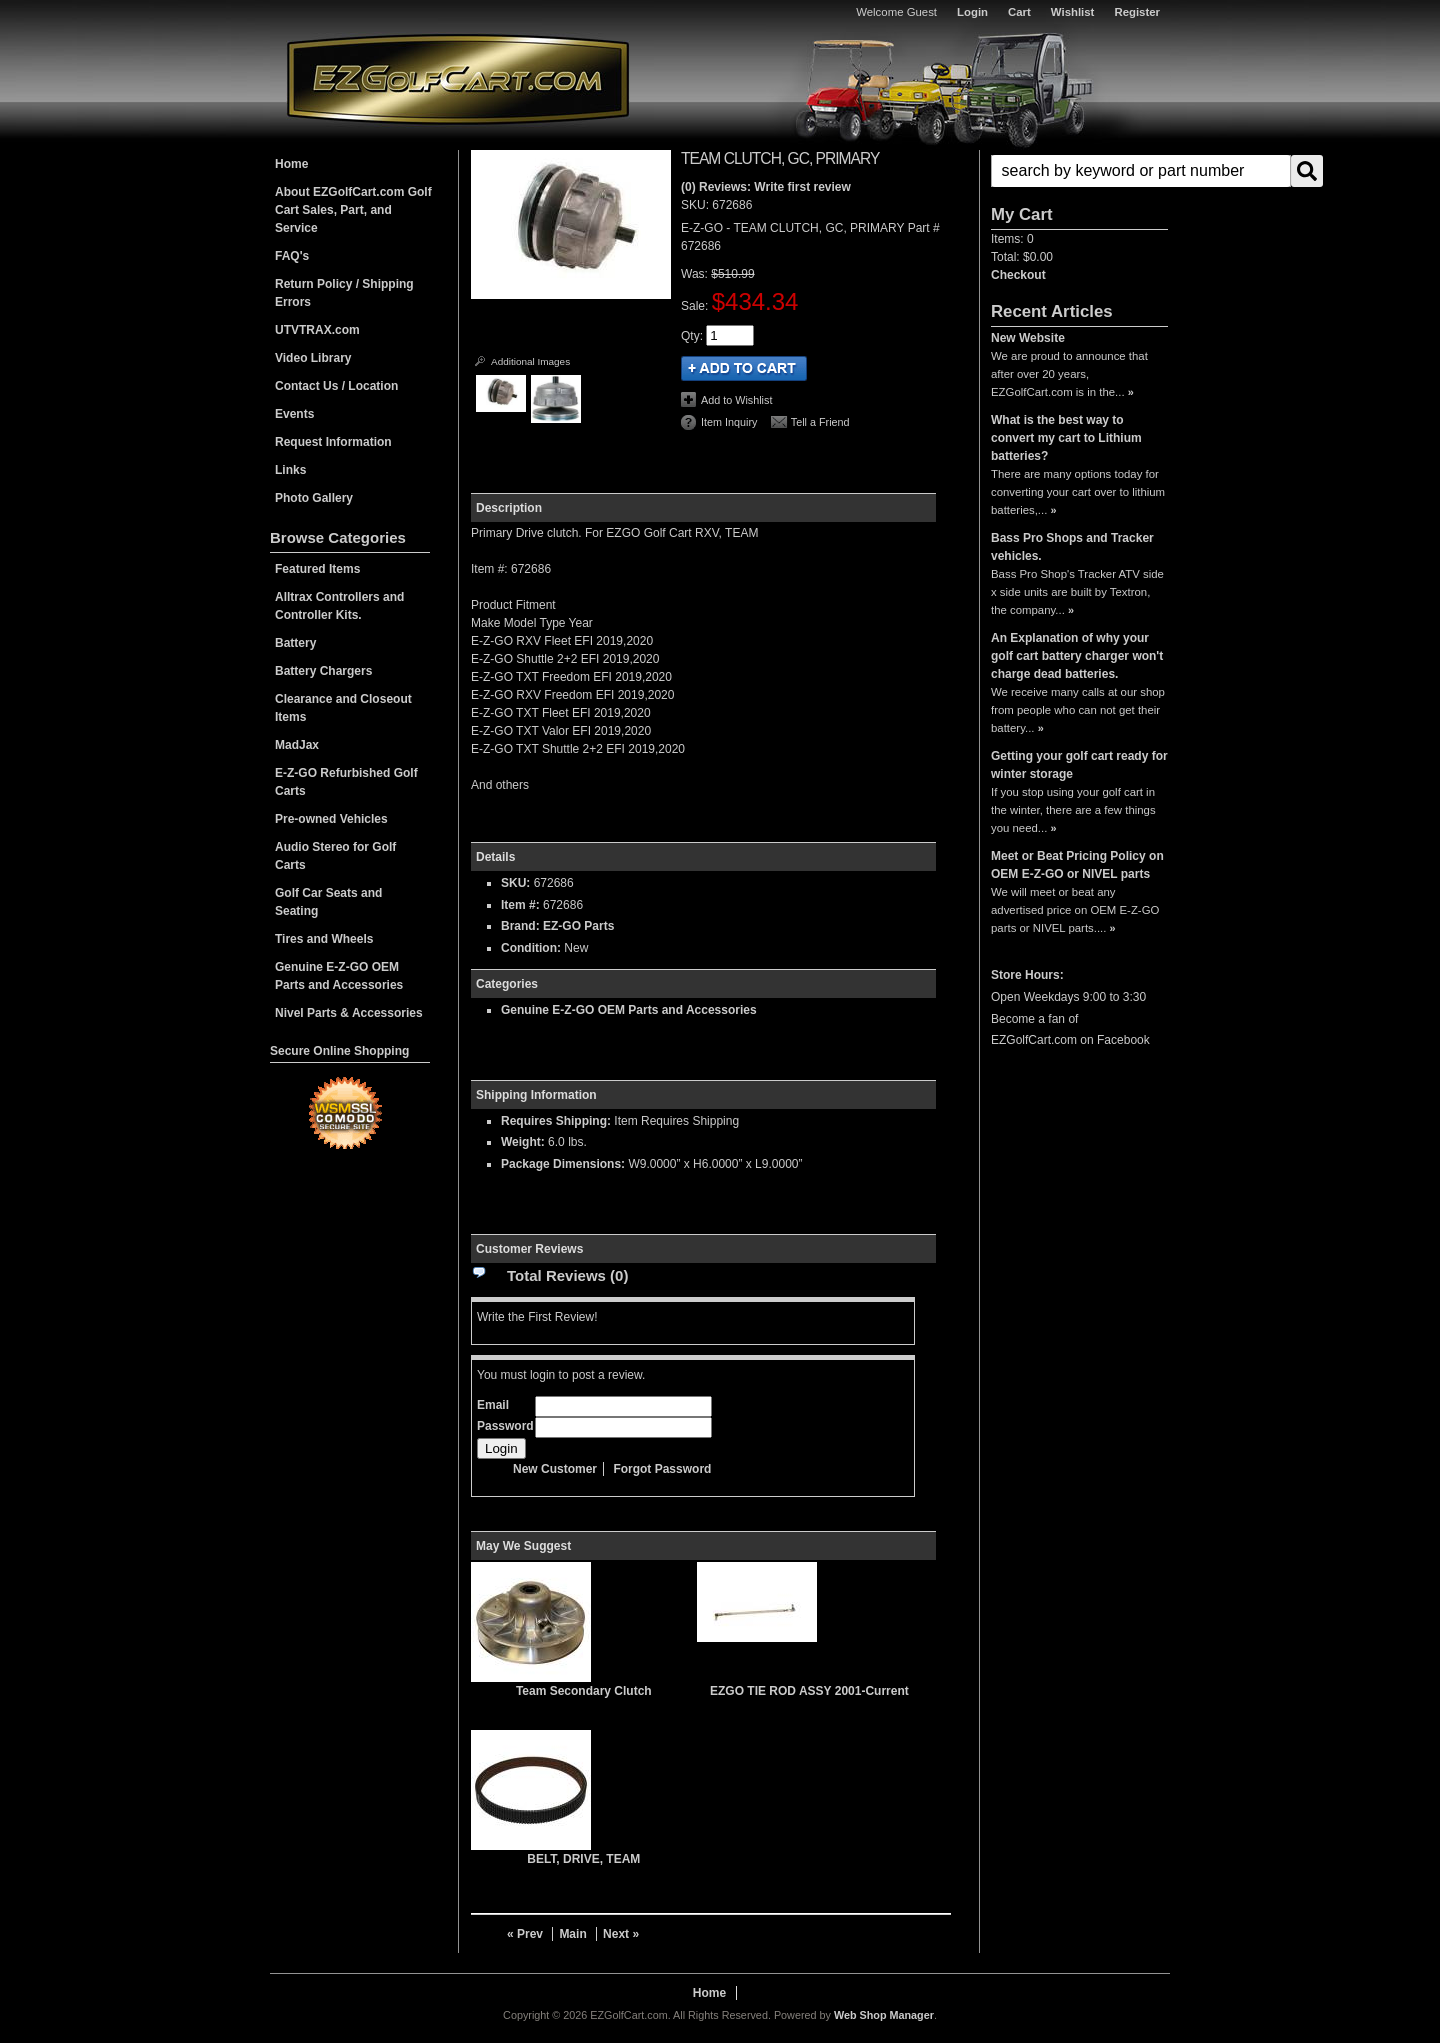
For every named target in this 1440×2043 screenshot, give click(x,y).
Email (493, 1405)
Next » (621, 1934)
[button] (1079, 171)
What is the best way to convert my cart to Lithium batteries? (1066, 438)
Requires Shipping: (556, 1121)
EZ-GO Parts (578, 926)
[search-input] (1141, 171)
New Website (1028, 338)
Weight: (523, 1142)
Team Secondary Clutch (584, 1691)
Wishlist (1073, 12)
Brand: (520, 926)
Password (505, 1426)
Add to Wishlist (736, 400)
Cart (1019, 12)
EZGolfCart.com (458, 78)
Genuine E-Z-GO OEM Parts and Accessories (629, 1010)
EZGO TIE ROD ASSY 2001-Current (809, 1691)
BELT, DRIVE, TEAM (583, 1859)
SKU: (696, 205)
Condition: (531, 948)
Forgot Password (662, 1469)
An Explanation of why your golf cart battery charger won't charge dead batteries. (1077, 656)
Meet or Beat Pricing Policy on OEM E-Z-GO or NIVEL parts (1077, 865)
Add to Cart (744, 368)
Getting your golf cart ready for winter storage (1079, 765)
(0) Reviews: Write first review (766, 187)
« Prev (525, 1934)
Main (572, 1934)
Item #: (522, 905)
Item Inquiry (729, 422)
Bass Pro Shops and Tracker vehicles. (1072, 547)
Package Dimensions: (563, 1164)
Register (1137, 12)
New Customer (555, 1469)
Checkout (1018, 275)
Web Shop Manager (884, 2015)
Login (972, 12)
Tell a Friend (820, 422)
